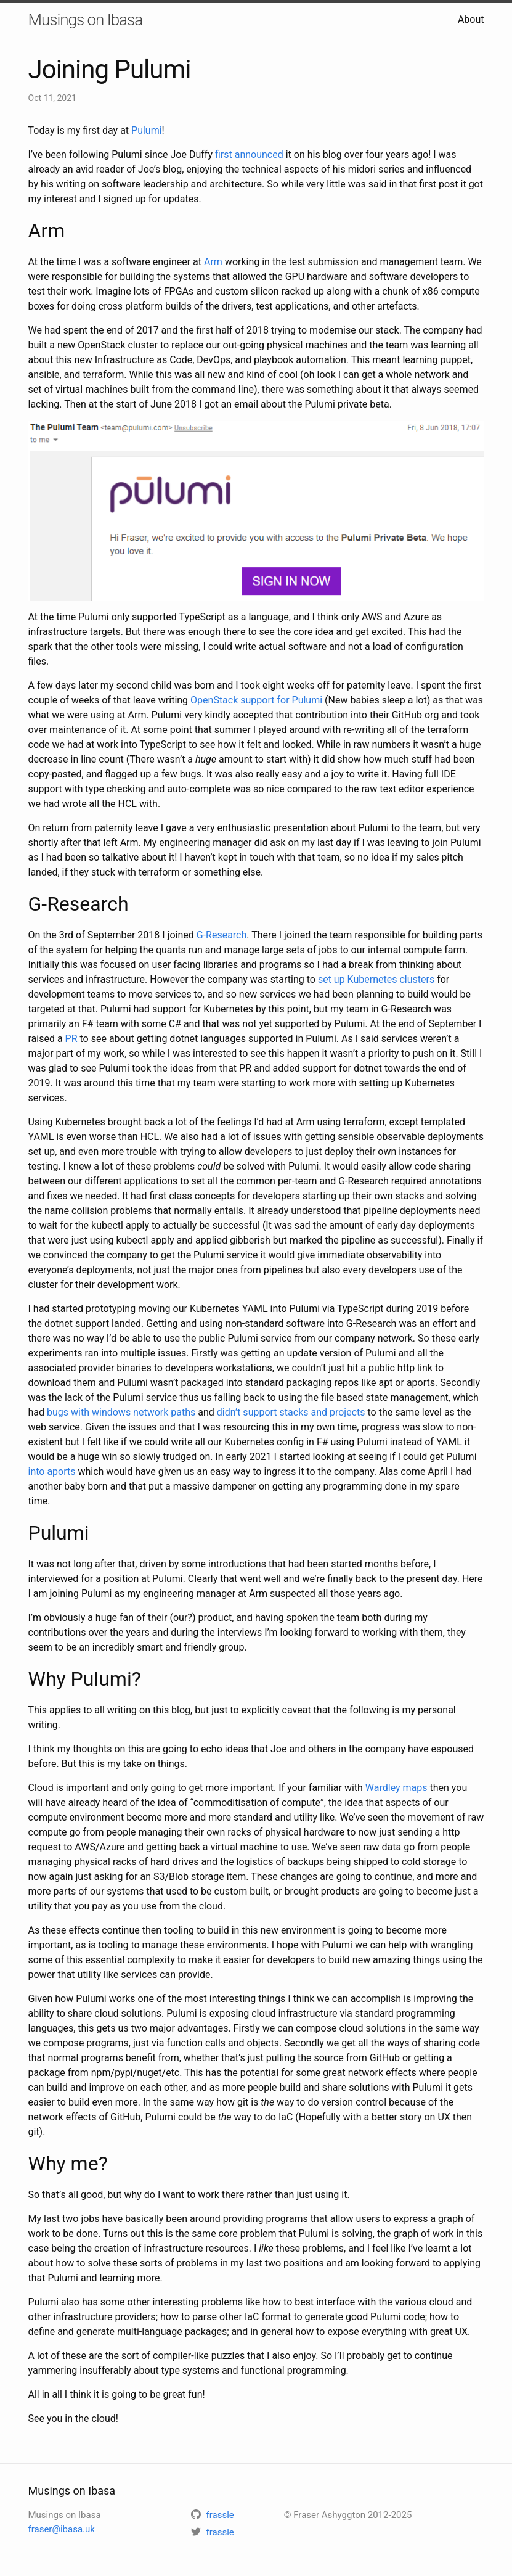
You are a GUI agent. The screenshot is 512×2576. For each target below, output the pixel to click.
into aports (52, 1471)
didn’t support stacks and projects (291, 1412)
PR (71, 1038)
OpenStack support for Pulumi (256, 700)
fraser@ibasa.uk (61, 2529)
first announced (249, 154)
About (471, 19)
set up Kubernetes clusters (376, 979)
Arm (213, 262)
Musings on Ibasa (85, 19)
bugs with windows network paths (121, 1412)
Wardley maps (396, 1788)
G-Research (222, 935)
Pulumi (146, 130)
